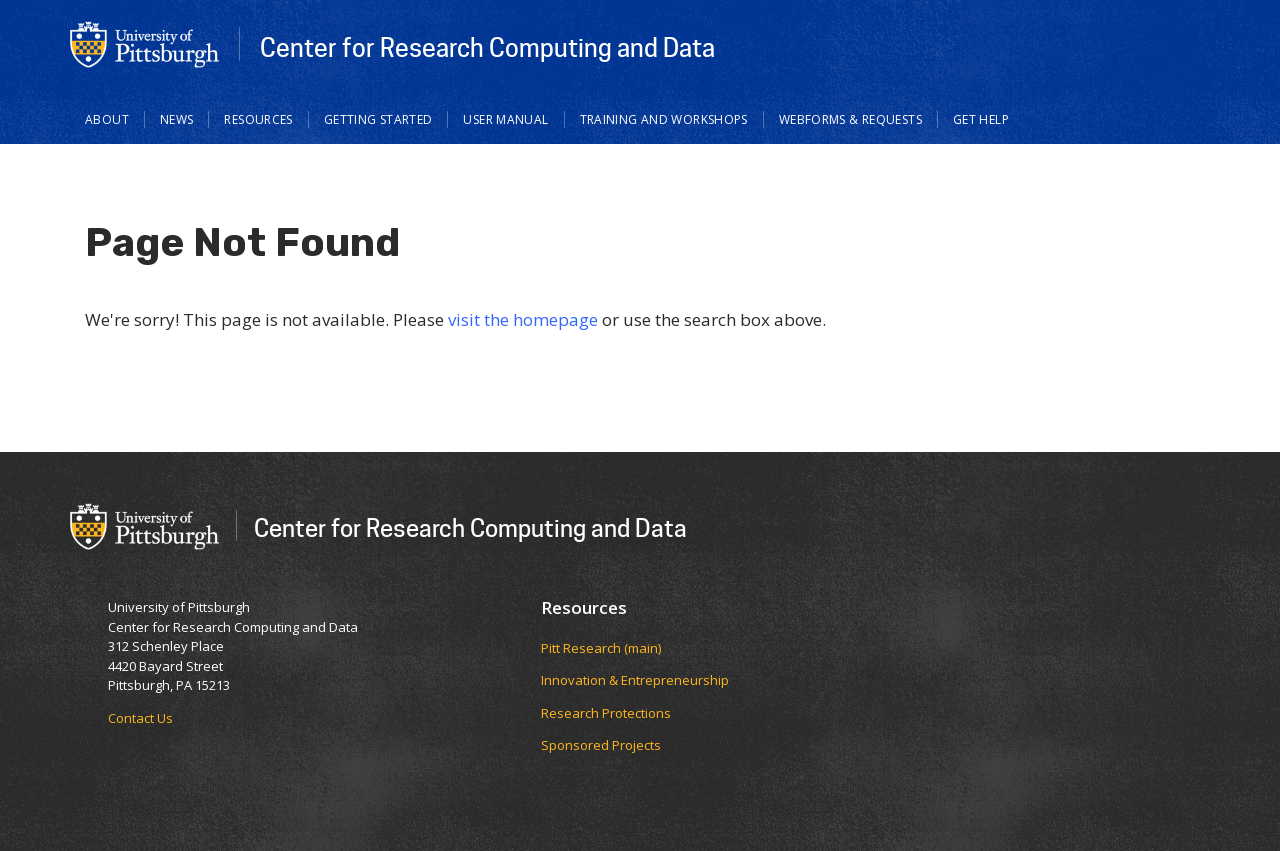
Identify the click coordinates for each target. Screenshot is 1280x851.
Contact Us (140, 718)
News (177, 119)
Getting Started (378, 119)
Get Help (981, 119)
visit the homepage (523, 319)
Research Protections (606, 713)
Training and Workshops (664, 119)
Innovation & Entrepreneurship (635, 680)
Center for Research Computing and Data (487, 47)
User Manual (505, 119)
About (107, 119)
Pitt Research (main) (601, 648)
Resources (258, 119)
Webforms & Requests (850, 119)
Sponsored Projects (601, 745)
